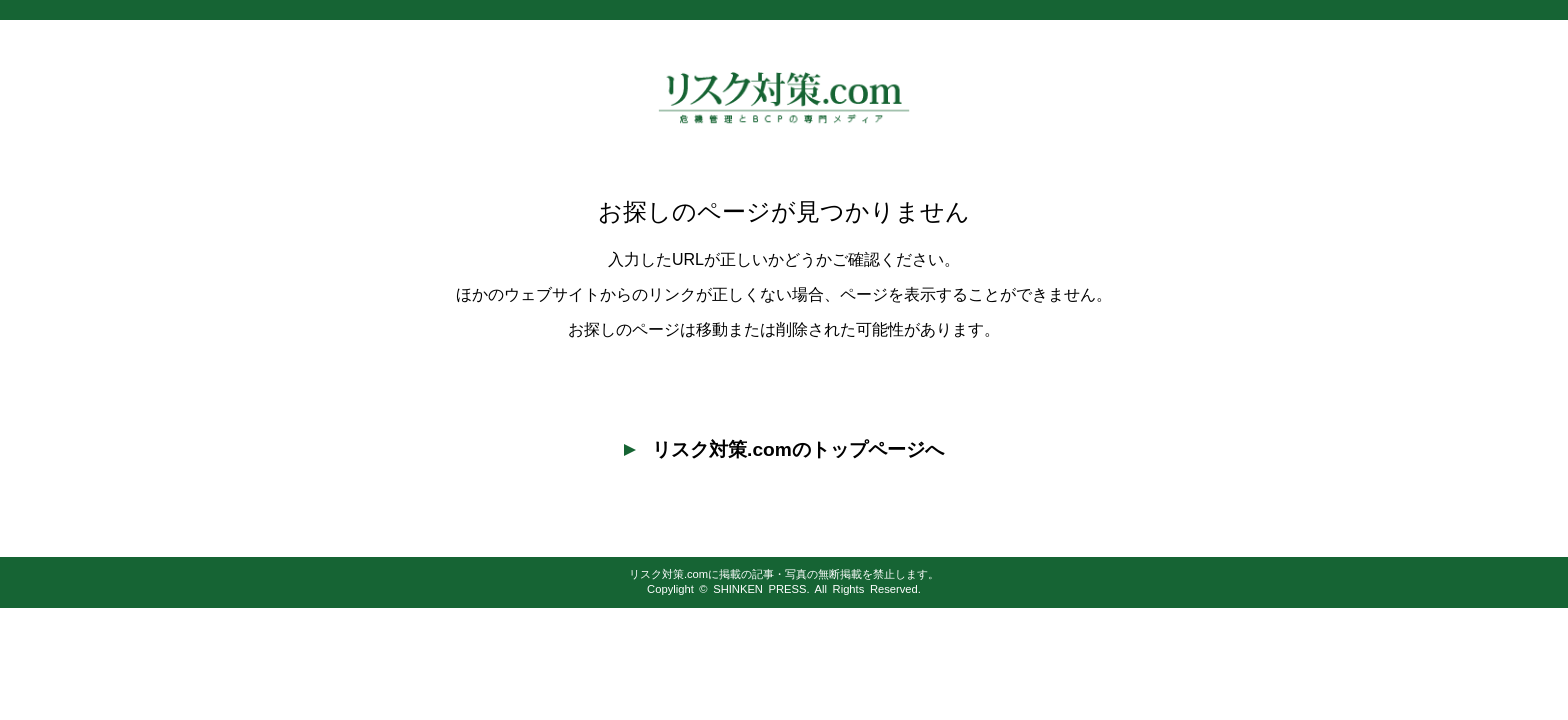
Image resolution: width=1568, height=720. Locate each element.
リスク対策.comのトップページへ (784, 449)
